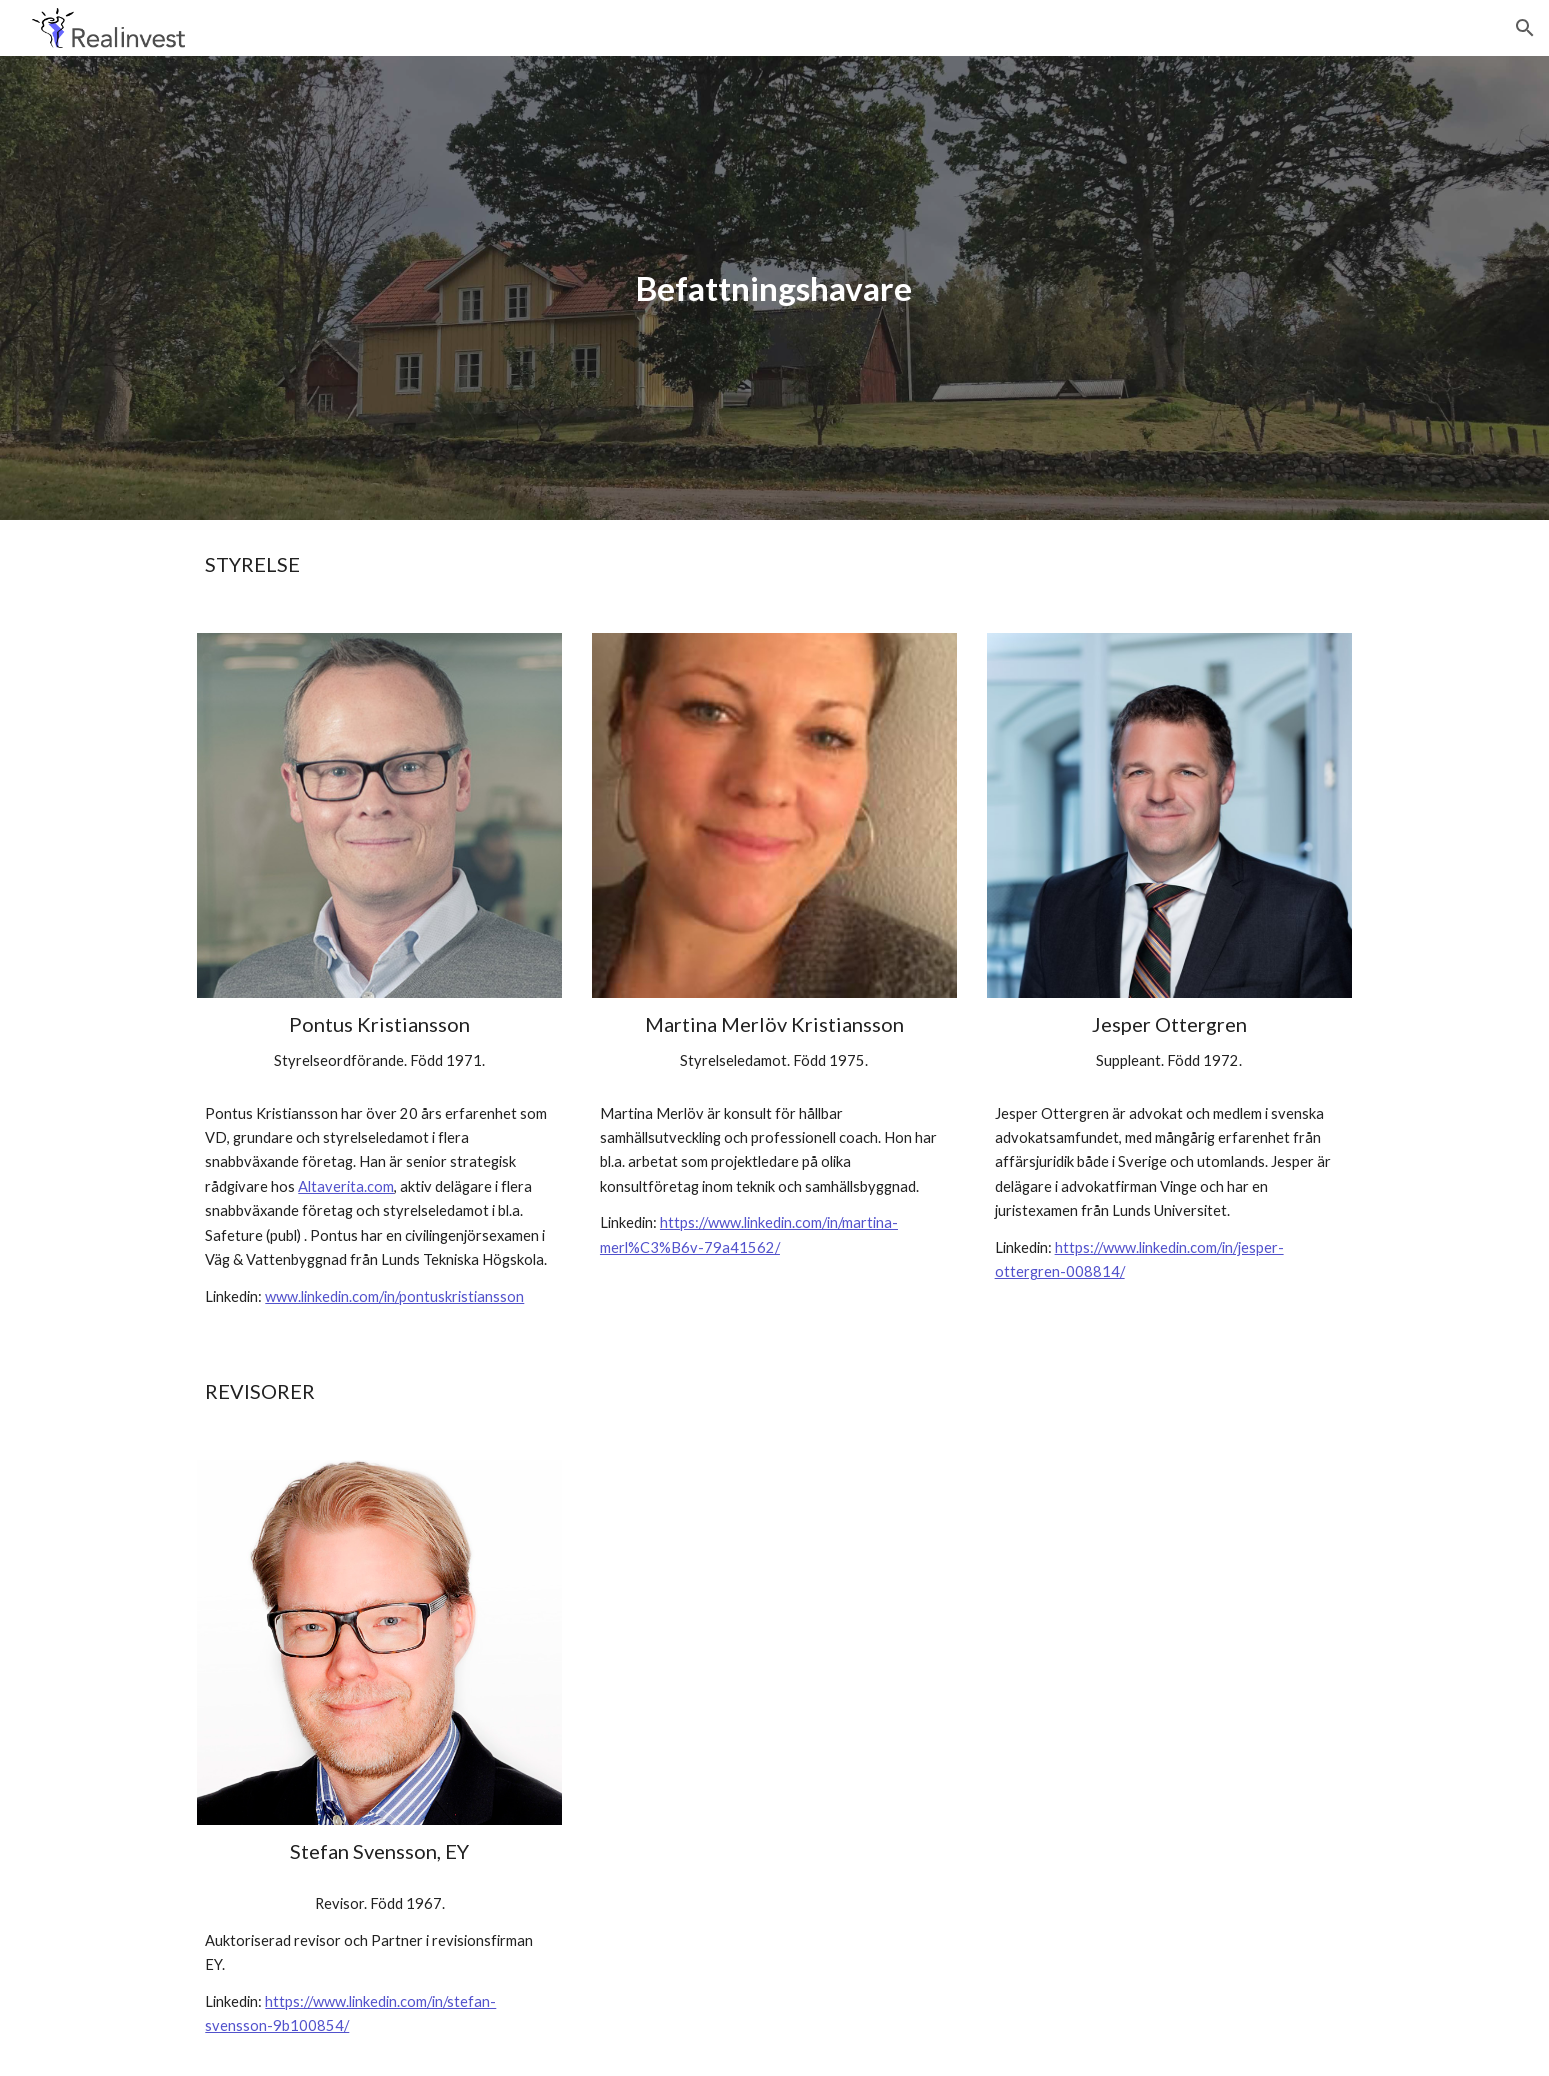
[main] (775, 288)
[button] (1525, 28)
